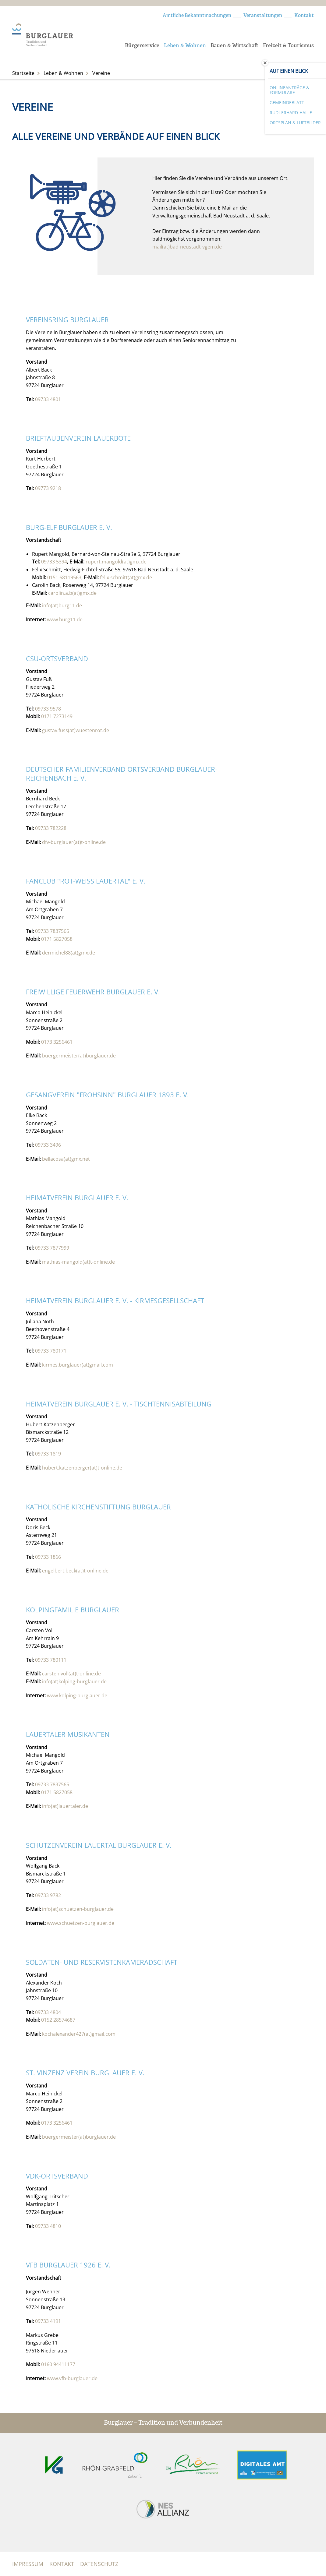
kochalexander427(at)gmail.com (78, 2034)
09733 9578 (48, 708)
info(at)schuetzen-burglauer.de (78, 1909)
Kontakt (304, 16)
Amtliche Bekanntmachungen (197, 16)
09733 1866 (48, 1557)
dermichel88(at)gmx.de (68, 952)
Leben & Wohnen (185, 46)
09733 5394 (54, 561)
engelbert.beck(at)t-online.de (75, 1570)
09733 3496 (48, 1145)
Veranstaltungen (262, 16)
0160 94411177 (58, 2364)
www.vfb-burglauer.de (72, 2378)
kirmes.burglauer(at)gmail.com (77, 1364)
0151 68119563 (64, 577)
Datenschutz (99, 2563)
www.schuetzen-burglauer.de (80, 1923)
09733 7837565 (52, 931)
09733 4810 (48, 2226)
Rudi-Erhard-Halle (291, 112)
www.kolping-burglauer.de (77, 1695)
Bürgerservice (142, 46)
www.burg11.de (65, 619)
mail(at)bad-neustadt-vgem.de (187, 246)
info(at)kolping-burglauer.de (74, 1681)
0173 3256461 (57, 1042)
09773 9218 (48, 488)
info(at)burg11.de (62, 605)
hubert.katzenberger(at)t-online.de (82, 1467)
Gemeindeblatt (287, 102)
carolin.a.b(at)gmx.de (72, 593)
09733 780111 (50, 1660)
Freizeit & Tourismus (288, 46)
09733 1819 (48, 1453)
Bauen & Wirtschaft (234, 46)
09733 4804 (48, 2012)
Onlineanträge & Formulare (289, 90)
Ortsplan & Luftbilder (295, 122)
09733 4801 (48, 399)
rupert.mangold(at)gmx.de (116, 561)
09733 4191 (48, 2321)
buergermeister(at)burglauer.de (79, 1055)
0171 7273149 (57, 716)
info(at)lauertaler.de (65, 1806)
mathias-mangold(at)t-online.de (78, 1261)
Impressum (27, 2563)
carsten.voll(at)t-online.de (71, 1673)
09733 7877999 (52, 1247)
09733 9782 (48, 1895)
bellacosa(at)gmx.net (66, 1159)
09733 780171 (50, 1350)
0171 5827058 (57, 939)
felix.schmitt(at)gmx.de (126, 577)
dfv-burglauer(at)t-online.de (74, 842)
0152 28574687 (58, 2020)
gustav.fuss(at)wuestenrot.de (75, 730)
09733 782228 (50, 828)
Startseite (23, 73)
